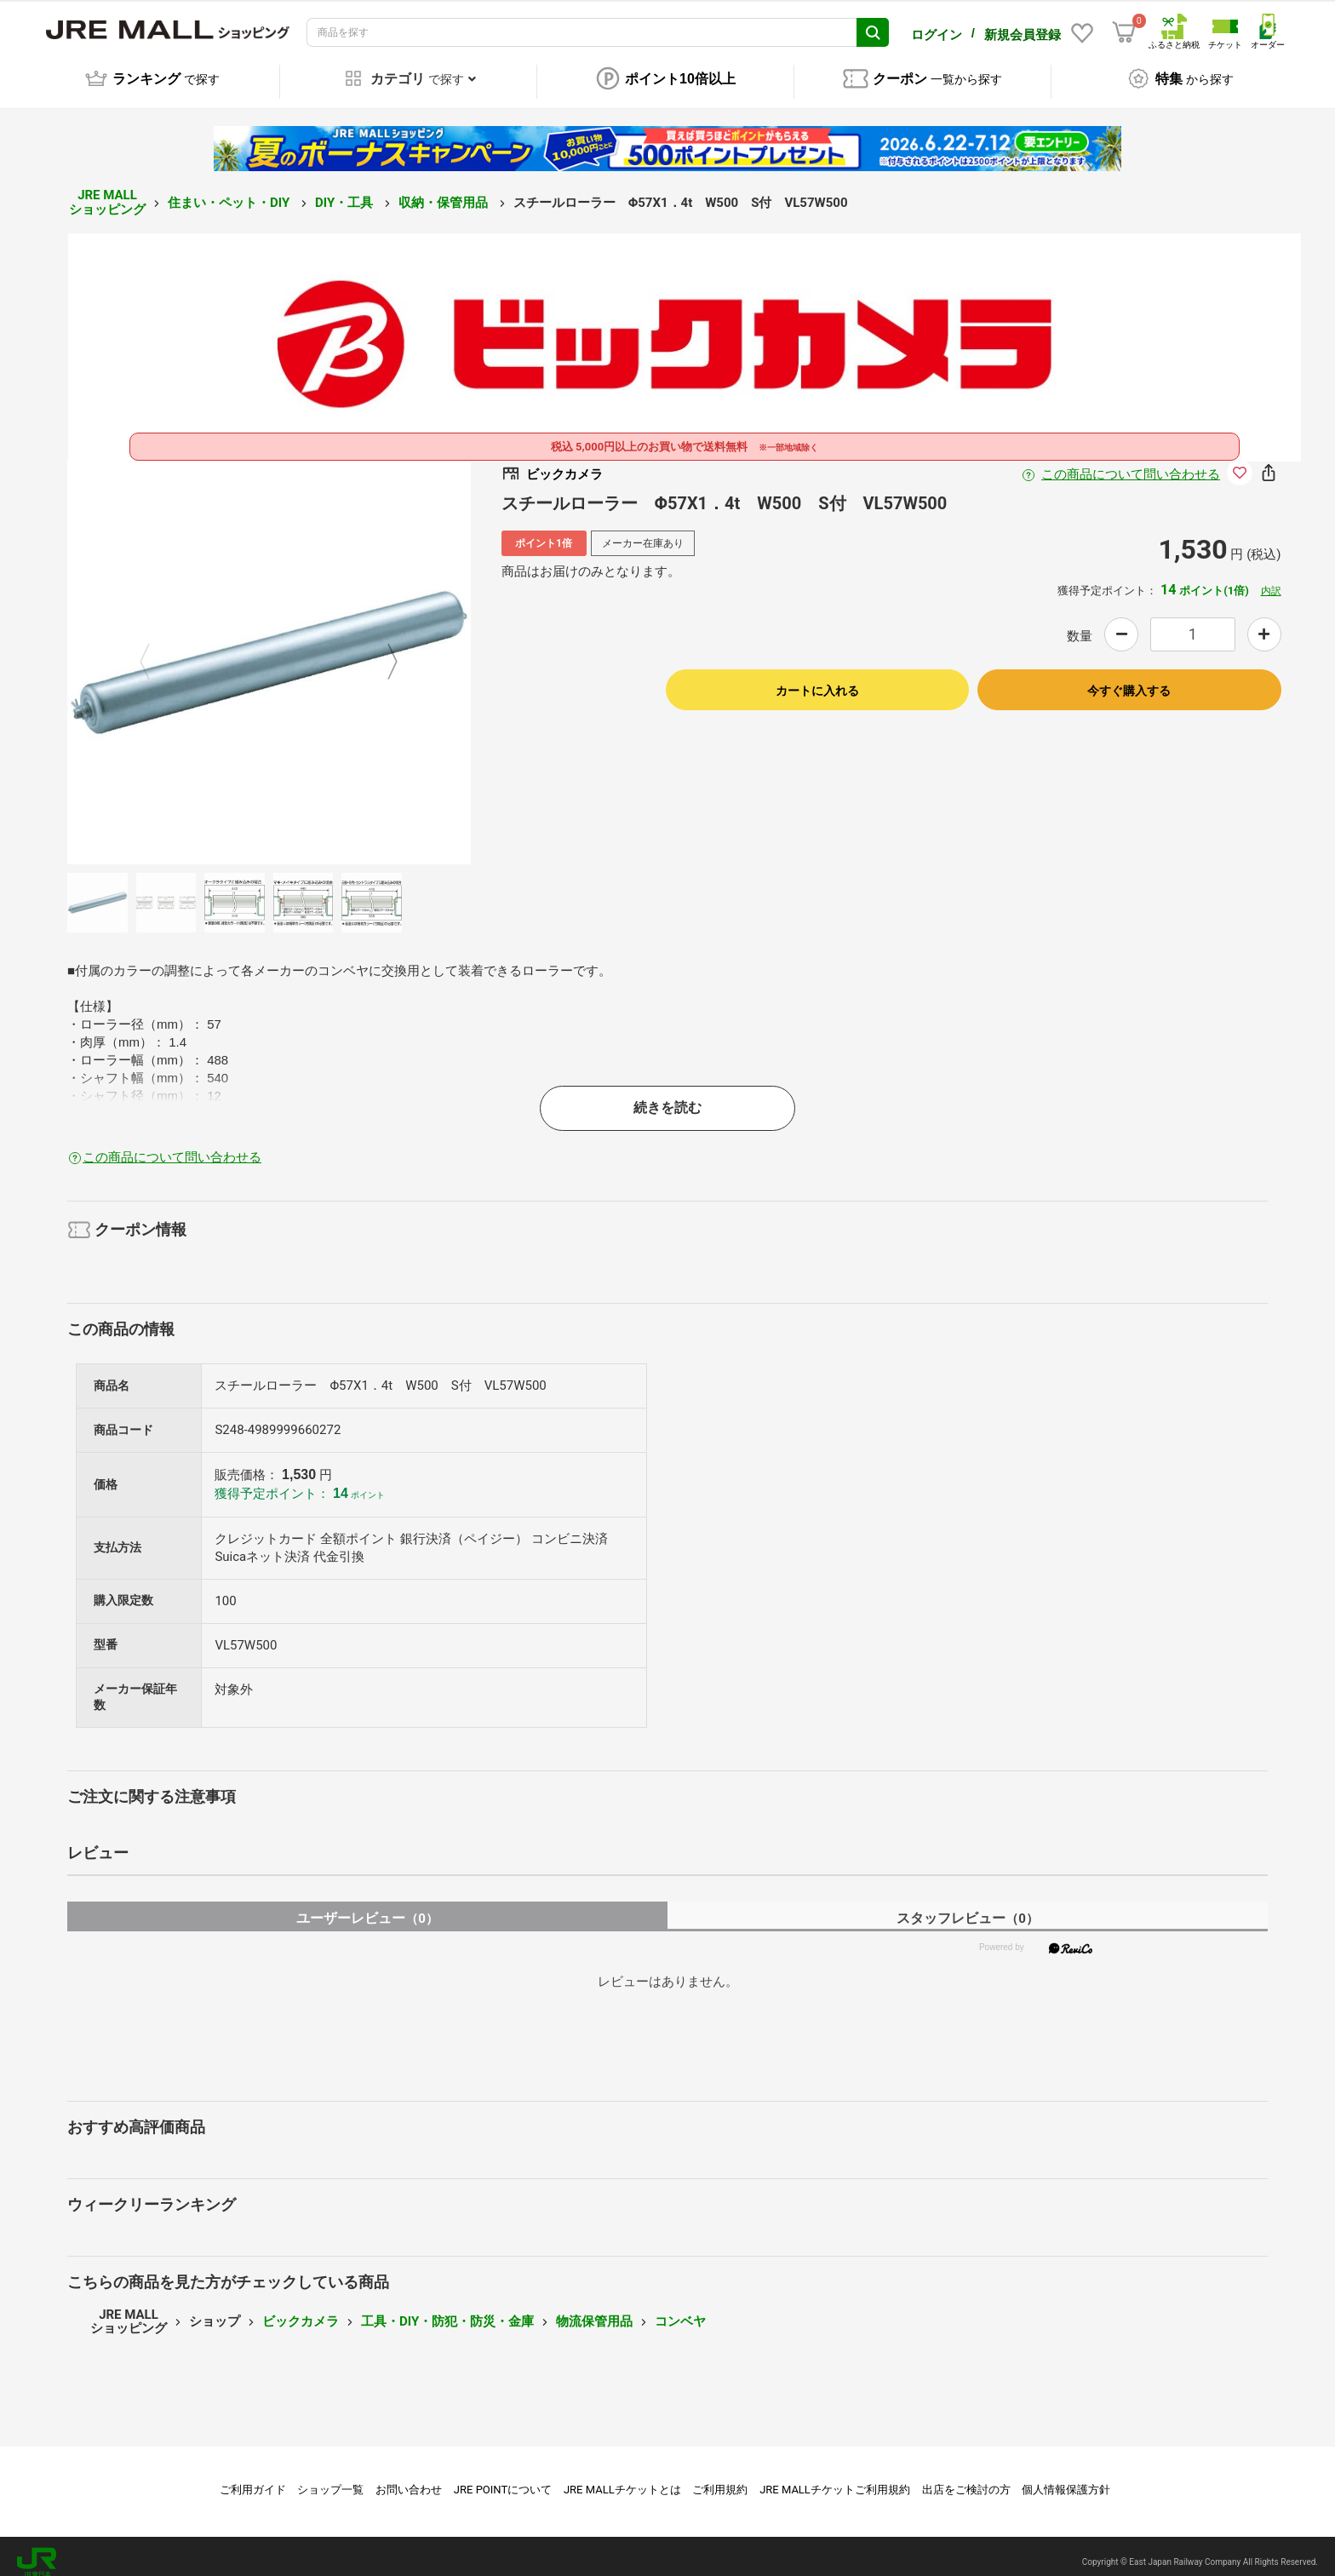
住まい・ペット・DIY (230, 190)
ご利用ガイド (253, 2477)
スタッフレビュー (968, 1906)
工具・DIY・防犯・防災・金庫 (447, 2309)
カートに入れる (817, 679)
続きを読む (667, 1095)
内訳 (1271, 579)
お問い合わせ (408, 2477)
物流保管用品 (594, 2309)
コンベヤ (680, 2309)
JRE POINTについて (503, 2477)
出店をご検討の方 (966, 2477)
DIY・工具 (345, 190)
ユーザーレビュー (367, 1906)
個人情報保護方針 (1066, 2477)
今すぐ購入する (1129, 679)
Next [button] (382, 651)
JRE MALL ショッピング (107, 190)
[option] (269, 650)
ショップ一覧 (330, 2477)
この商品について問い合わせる (1130, 462)
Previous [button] (155, 651)
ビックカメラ (300, 2309)
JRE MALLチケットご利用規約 (834, 2477)
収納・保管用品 (444, 190)
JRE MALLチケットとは (622, 2477)
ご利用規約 (720, 2477)
